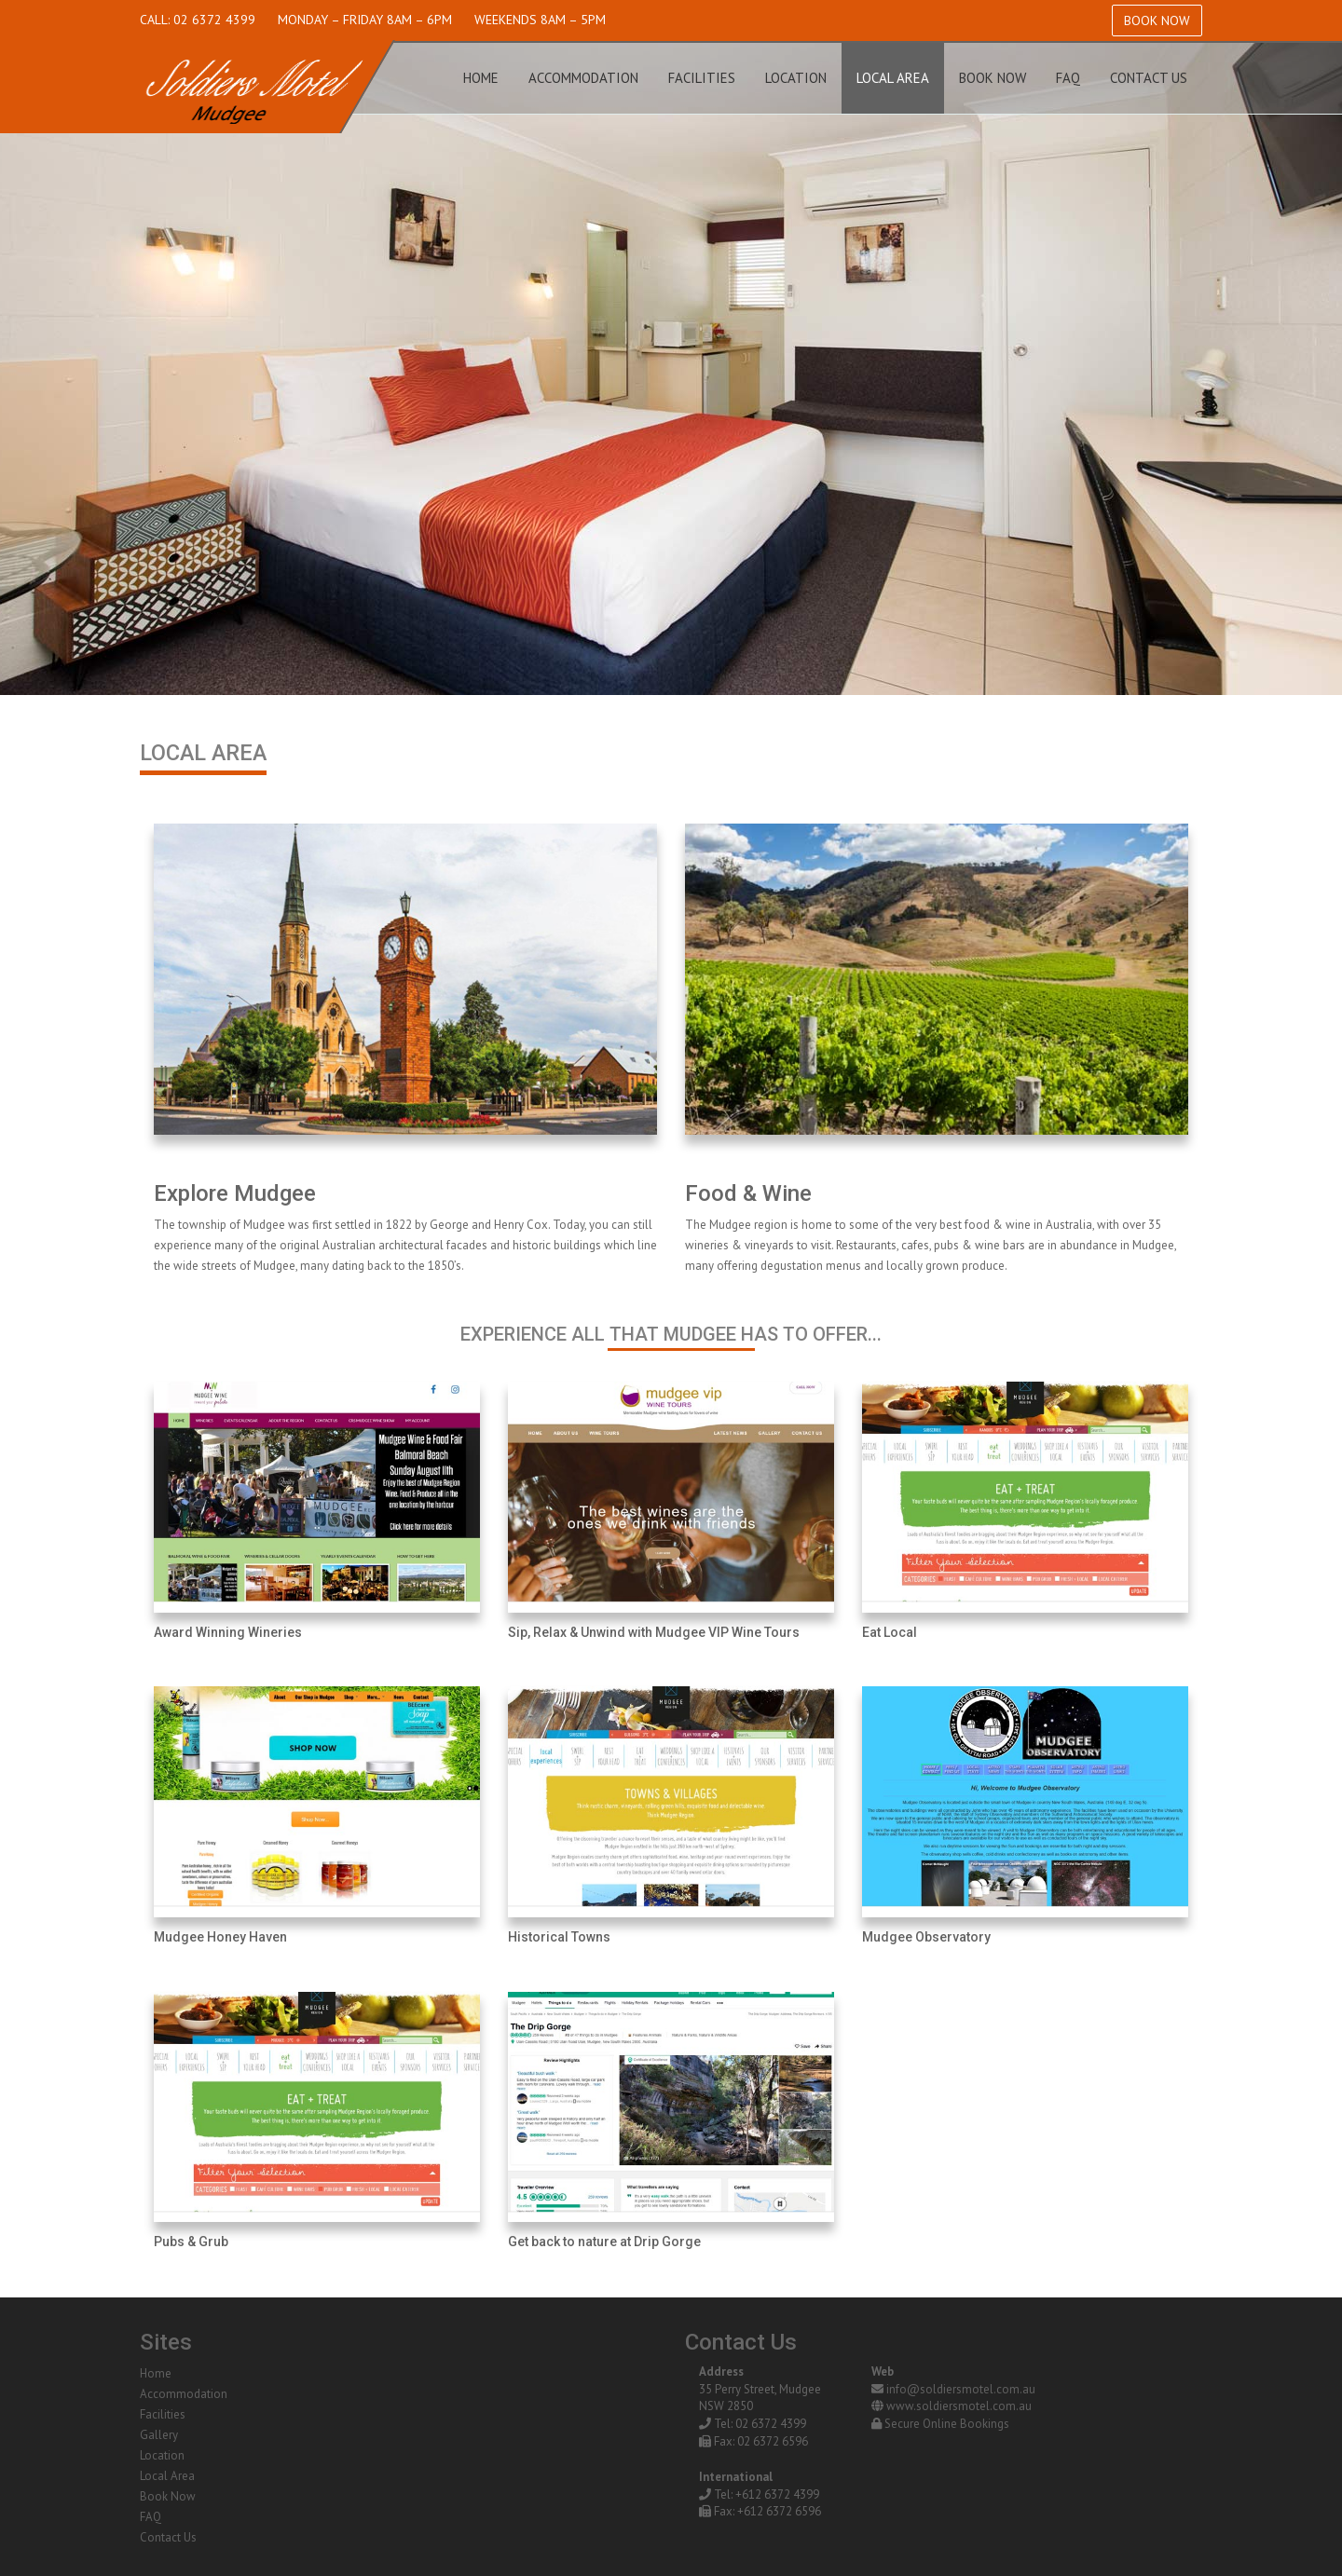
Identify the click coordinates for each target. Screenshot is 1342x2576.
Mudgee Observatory (926, 1936)
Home (481, 78)
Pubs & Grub (191, 2241)
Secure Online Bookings (946, 2424)
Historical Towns (559, 1936)
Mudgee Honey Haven (220, 1936)
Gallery (159, 2435)
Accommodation (583, 78)
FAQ (1068, 78)
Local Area (892, 78)
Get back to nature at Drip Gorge (604, 2241)
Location (796, 78)
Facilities (701, 78)
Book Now (1157, 20)
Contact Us (1148, 78)
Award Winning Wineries (228, 1632)
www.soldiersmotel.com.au (959, 2406)
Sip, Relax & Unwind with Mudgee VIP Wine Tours (654, 1632)
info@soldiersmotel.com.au (960, 2389)
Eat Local (889, 1632)
